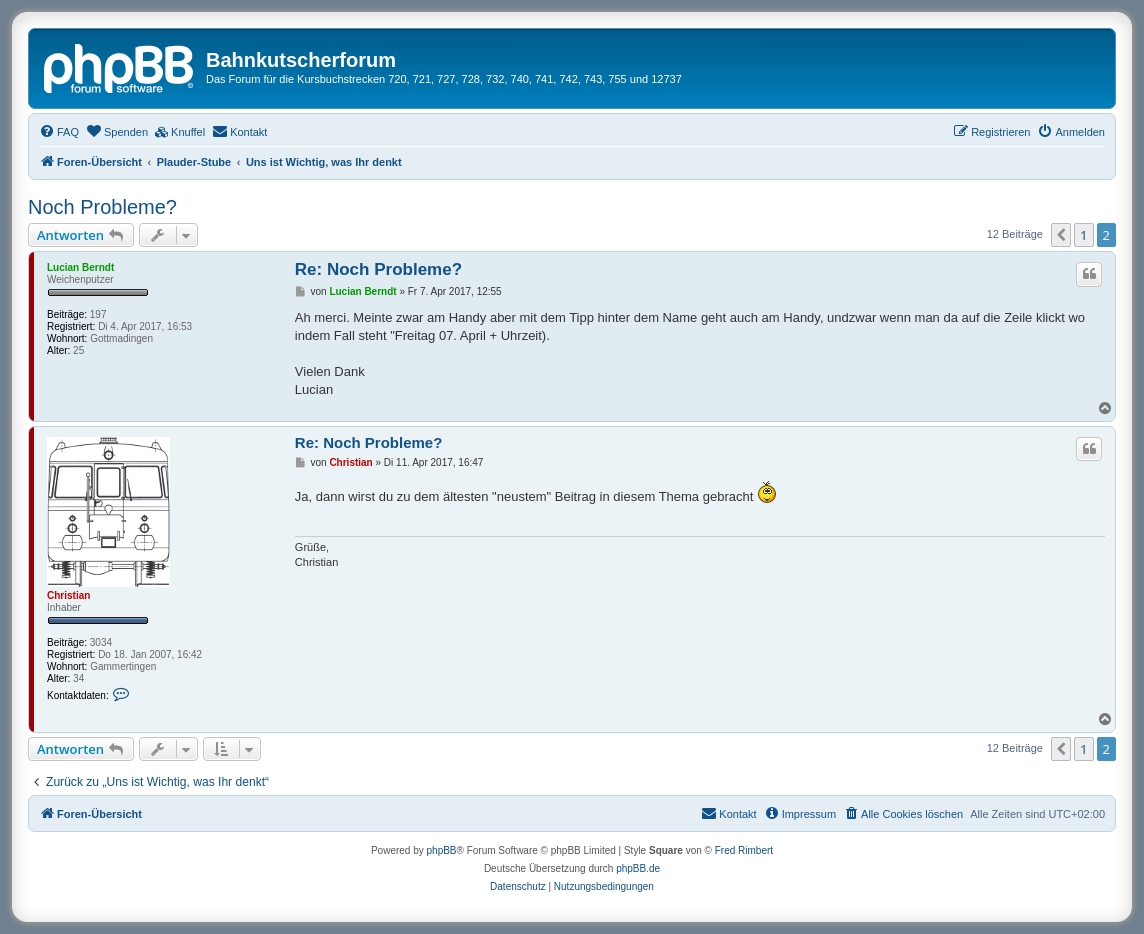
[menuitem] (59, 132)
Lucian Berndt (80, 267)
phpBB (442, 850)
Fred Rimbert (744, 850)
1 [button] (1083, 235)
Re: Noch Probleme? (378, 269)
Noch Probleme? (102, 207)
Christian (68, 595)
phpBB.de (638, 868)
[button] (1061, 235)
